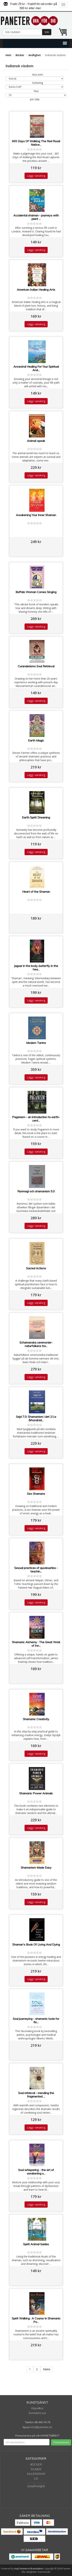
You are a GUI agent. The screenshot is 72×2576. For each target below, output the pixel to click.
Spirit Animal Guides (36, 2244)
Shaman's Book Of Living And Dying (36, 1944)
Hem (8, 55)
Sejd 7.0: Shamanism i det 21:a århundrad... (36, 1418)
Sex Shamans (36, 1493)
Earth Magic (36, 740)
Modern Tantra (36, 1043)
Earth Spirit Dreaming (36, 817)
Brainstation (37, 2568)
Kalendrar (36, 2474)
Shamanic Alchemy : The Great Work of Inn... (36, 1644)
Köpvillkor (37, 2408)
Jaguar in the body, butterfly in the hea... (36, 967)
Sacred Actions (36, 1268)
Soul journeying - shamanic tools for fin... (36, 2020)
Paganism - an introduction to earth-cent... (36, 1119)
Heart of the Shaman (36, 891)
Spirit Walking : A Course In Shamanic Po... (36, 2320)
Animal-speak (36, 441)
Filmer (36, 2469)
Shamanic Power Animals (36, 1793)
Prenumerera (61, 2442)
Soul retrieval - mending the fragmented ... (36, 2094)
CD (36, 2478)
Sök (47, 32)
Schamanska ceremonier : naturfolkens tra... (36, 1344)
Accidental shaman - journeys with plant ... (36, 217)
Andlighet (34, 55)
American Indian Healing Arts (36, 289)
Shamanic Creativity (36, 1719)
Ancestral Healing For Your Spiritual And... (36, 368)
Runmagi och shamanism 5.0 (36, 1191)
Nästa (46, 2369)
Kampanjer (36, 2486)
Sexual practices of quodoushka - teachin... (36, 1569)
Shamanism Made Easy (36, 1867)
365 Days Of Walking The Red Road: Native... (36, 143)
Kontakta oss (37, 2413)
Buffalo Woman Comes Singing (36, 592)
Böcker (20, 55)
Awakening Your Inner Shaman (36, 515)
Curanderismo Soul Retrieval (36, 666)
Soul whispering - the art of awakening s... (36, 2171)
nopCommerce (22, 2568)
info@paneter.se (41, 2427)
